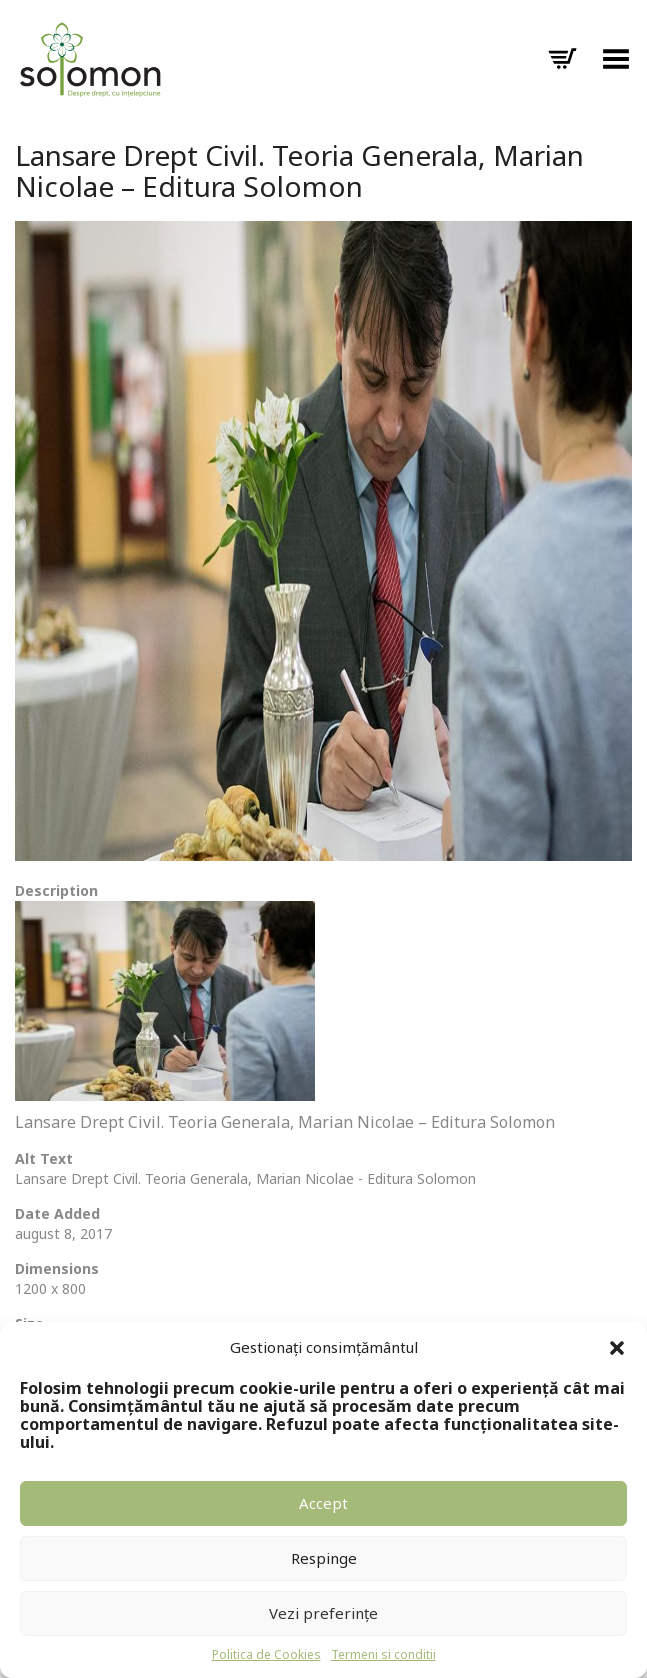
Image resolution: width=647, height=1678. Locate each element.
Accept (323, 1503)
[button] (617, 1348)
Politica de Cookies (266, 1654)
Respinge (324, 1558)
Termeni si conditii (383, 1654)
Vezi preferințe (323, 1613)
